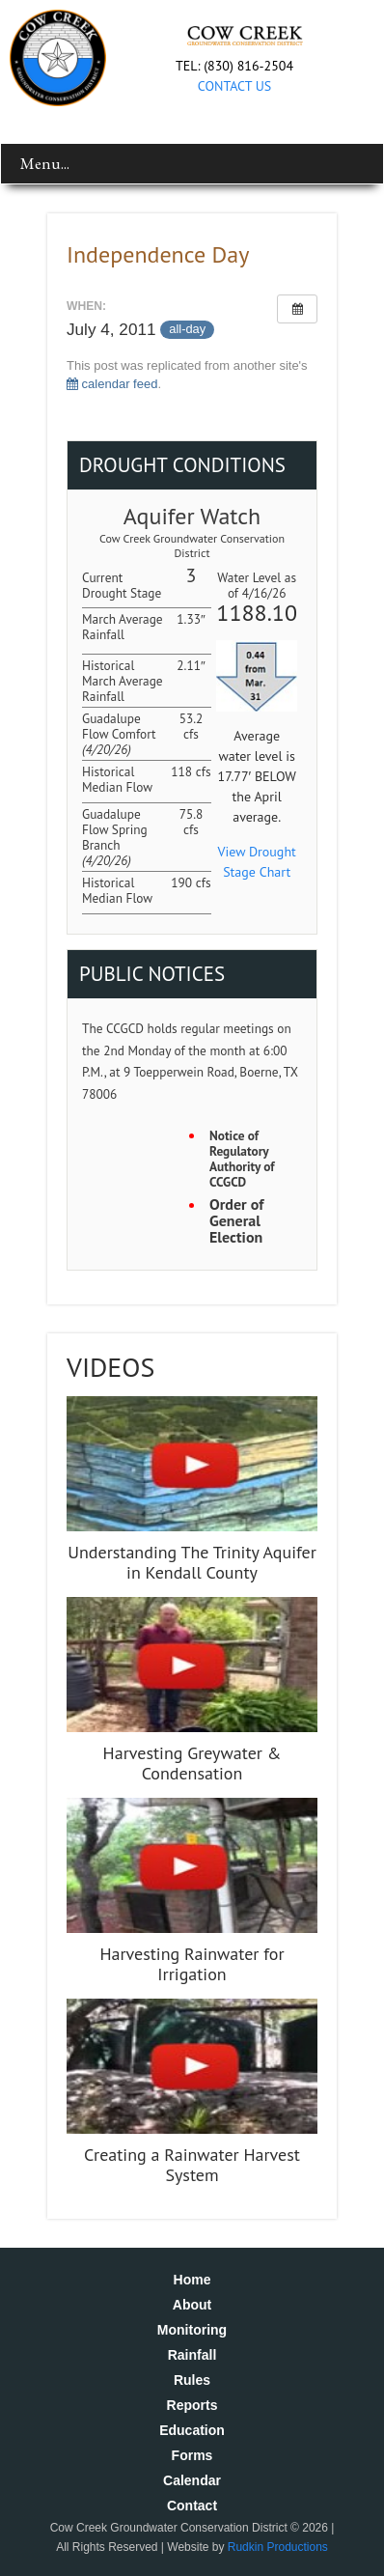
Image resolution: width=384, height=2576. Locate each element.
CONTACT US (234, 86)
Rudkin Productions (278, 2547)
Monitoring (192, 2330)
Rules (192, 2380)
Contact (192, 2505)
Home (192, 2279)
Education (192, 2430)
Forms (192, 2455)
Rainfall (192, 2355)
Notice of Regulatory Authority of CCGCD (241, 1159)
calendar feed (112, 384)
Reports (192, 2405)
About (192, 2304)
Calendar (192, 2480)
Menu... (44, 163)
